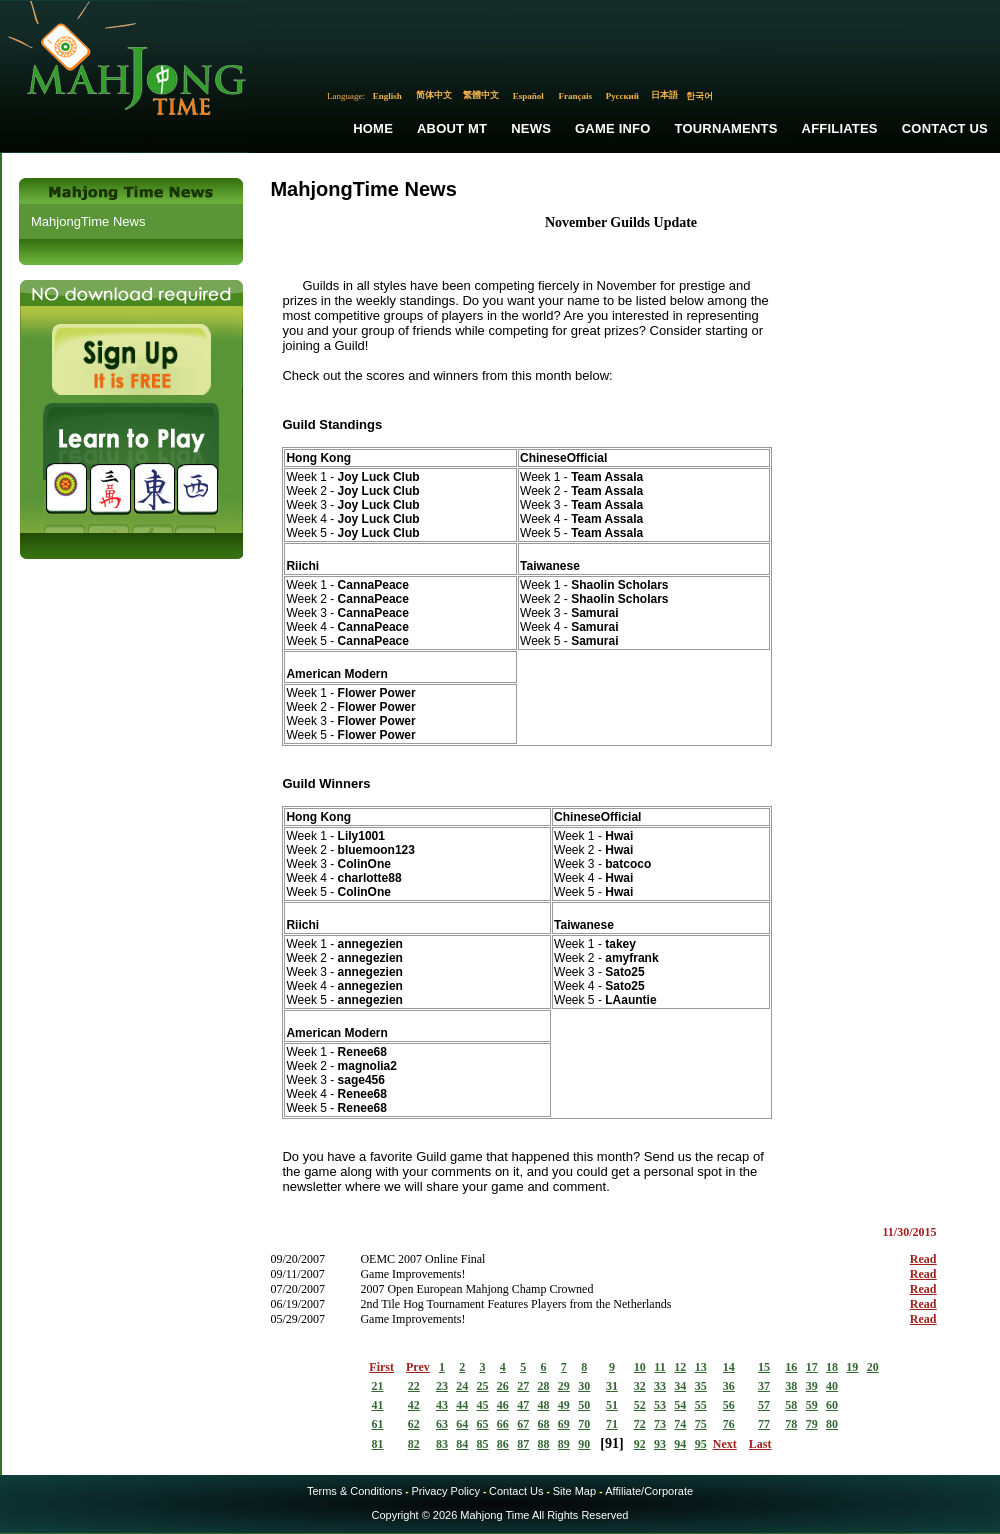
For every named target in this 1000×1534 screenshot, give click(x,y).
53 (660, 1405)
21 (378, 1386)
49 (564, 1405)
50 (584, 1405)
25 (483, 1386)
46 (503, 1405)
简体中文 (434, 95)
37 (764, 1386)
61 (378, 1424)
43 (442, 1405)
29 (564, 1386)
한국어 (699, 96)
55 (701, 1405)
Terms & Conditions (354, 1491)
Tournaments (726, 128)
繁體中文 (481, 95)
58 (791, 1405)
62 (414, 1424)
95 (701, 1444)
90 (584, 1444)
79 (812, 1424)
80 (832, 1424)
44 (462, 1405)
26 (503, 1386)
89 (564, 1444)
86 (503, 1444)
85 (483, 1444)
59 (812, 1405)
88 (544, 1444)
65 (483, 1424)
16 (791, 1367)
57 (764, 1405)
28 (544, 1386)
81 (378, 1444)
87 (523, 1444)
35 (701, 1386)
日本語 (664, 95)
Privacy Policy (445, 1491)
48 (544, 1405)
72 (640, 1424)
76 (729, 1424)
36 (729, 1386)
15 (764, 1367)
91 (612, 1443)
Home (373, 128)
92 (640, 1444)
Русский (622, 96)
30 (584, 1386)
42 (414, 1405)
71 (612, 1424)
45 (483, 1405)
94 (680, 1444)
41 (378, 1405)
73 (660, 1424)
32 (640, 1386)
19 (852, 1367)
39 (812, 1386)
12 (680, 1367)
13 (701, 1367)
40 (832, 1386)
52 (640, 1405)
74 (680, 1424)
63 (442, 1424)
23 (442, 1386)
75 (701, 1424)
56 (729, 1405)
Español (528, 96)
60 (832, 1405)
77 (764, 1424)
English (387, 96)
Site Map (574, 1491)
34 (680, 1386)
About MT (452, 128)
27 (523, 1386)
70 (584, 1424)
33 (660, 1386)
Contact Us (945, 128)
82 (414, 1444)
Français (576, 96)
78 (791, 1424)
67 (523, 1424)
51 (612, 1405)
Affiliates (840, 128)
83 (442, 1444)
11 (659, 1367)
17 (812, 1367)
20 (873, 1367)
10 (640, 1367)
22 (414, 1386)
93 (660, 1444)
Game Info (612, 128)
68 (544, 1424)
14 (729, 1367)
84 (462, 1444)
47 (523, 1405)
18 (832, 1367)
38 (791, 1386)
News (531, 128)
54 (680, 1405)
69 (564, 1424)
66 (503, 1424)
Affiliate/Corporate (649, 1491)
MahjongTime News (88, 221)
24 (462, 1386)
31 (612, 1386)
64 (462, 1424)
